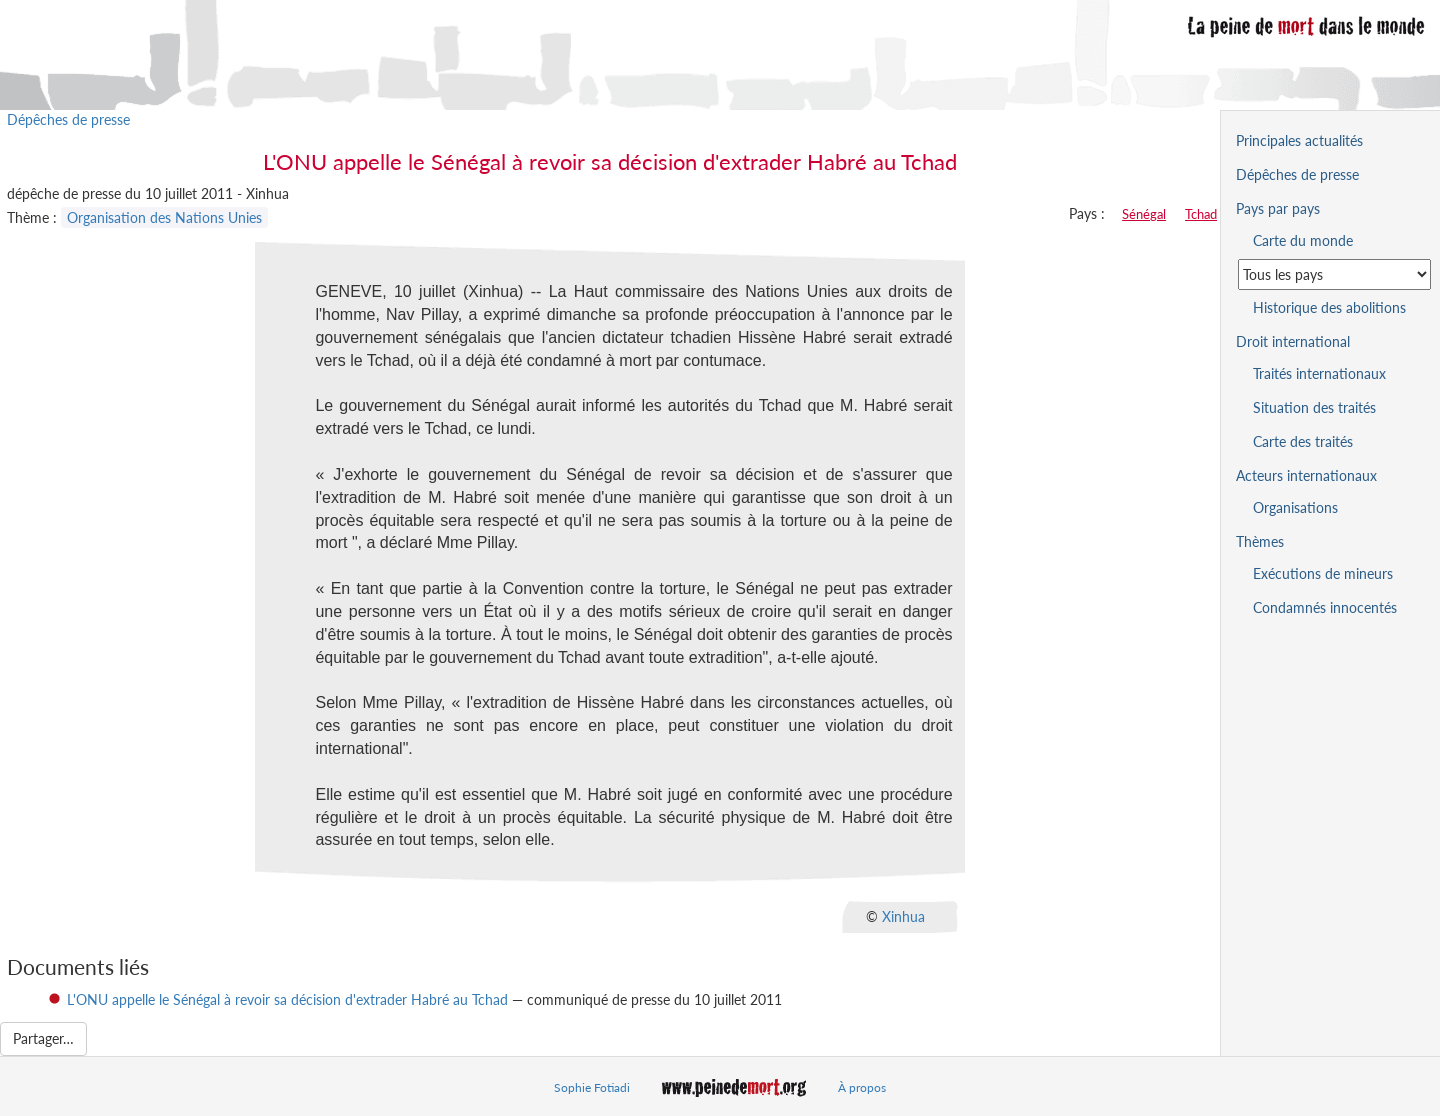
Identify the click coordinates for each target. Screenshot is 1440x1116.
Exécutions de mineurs (1323, 573)
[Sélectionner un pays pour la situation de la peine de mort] (1334, 274)
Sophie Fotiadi (592, 1087)
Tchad (1201, 214)
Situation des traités (1314, 407)
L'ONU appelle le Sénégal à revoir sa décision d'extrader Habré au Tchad (287, 999)
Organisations (1295, 507)
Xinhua (903, 916)
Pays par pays (1278, 208)
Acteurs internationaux (1306, 475)
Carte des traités (1303, 441)
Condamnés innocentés (1325, 607)
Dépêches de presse (68, 119)
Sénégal (1144, 214)
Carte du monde (1303, 240)
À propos (862, 1087)
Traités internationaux (1319, 373)
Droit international (1293, 341)
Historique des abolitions (1329, 307)
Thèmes (1260, 541)
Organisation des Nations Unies (164, 217)
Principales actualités (1299, 140)
